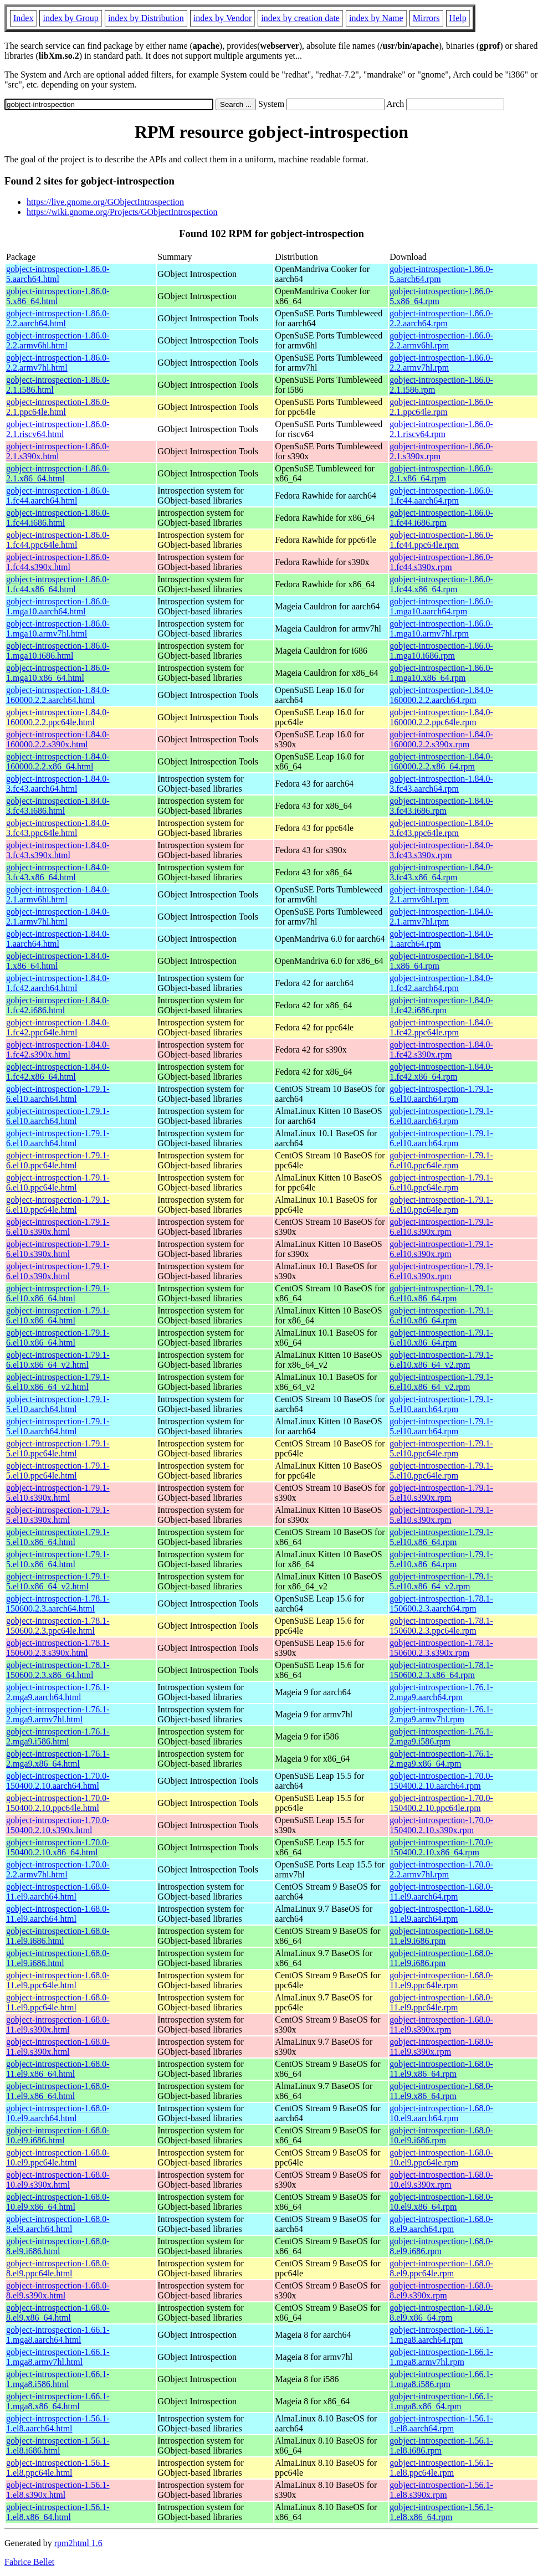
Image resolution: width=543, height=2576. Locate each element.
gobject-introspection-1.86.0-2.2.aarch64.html (58, 318)
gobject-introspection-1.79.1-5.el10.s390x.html (58, 1492)
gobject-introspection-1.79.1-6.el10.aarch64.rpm (441, 1094)
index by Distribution (146, 18)
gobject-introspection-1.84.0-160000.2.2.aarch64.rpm (441, 695)
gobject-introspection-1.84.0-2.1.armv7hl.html (58, 916)
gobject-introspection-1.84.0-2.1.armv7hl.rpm (441, 916)
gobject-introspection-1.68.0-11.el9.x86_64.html (58, 2069)
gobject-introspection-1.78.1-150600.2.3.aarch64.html (58, 1603)
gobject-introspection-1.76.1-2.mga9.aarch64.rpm (441, 1692)
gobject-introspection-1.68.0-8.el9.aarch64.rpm (441, 2224)
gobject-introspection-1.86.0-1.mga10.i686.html (58, 650)
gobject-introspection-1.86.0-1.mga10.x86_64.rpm (441, 673)
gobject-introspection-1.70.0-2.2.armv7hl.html (58, 1869)
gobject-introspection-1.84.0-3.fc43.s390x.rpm (441, 850)
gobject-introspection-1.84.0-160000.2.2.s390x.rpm (441, 739)
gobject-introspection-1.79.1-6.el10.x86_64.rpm (441, 1293)
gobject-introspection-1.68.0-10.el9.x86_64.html (58, 2201)
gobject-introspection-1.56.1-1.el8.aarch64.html (58, 2423)
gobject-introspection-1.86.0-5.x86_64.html (58, 296)
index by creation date (300, 18)
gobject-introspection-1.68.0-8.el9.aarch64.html (58, 2224)
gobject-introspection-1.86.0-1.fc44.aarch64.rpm (441, 495)
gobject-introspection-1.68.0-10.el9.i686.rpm (441, 2135)
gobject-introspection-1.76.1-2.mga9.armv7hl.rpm (441, 1714)
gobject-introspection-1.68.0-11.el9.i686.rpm (441, 1936)
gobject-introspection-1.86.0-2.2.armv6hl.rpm (441, 340)
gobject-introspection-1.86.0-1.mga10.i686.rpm (441, 650)
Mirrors (426, 18)
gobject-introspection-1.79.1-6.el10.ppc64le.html (58, 1160)
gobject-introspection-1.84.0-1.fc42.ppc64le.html (58, 1027)
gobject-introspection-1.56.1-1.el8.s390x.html (58, 2490)
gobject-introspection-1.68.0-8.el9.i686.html (58, 2246)
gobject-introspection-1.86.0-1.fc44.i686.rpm (441, 517)
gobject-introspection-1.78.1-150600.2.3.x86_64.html (58, 1670)
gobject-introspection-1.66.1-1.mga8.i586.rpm (441, 2379)
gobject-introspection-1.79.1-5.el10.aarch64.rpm (441, 1404)
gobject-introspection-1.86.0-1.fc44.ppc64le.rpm (441, 540)
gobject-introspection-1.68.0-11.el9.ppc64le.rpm (441, 1980)
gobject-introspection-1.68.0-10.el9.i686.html (58, 2135)
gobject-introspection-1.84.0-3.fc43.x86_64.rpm (441, 872)
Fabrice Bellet (29, 2562)
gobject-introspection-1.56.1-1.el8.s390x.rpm (441, 2490)
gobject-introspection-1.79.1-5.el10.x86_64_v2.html (58, 1581)
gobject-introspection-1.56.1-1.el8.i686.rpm (441, 2445)
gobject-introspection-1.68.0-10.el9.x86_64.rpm (441, 2201)
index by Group (70, 18)
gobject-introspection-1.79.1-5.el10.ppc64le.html (58, 1448)
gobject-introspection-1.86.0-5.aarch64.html (58, 274)
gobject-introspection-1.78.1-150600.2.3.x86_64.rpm (441, 1670)
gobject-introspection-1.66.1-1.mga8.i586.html (58, 2379)
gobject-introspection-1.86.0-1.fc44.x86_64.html (58, 584)
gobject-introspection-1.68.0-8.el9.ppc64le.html (58, 2268)
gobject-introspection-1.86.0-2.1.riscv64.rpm (441, 429)
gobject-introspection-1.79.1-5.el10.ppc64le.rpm (441, 1448)
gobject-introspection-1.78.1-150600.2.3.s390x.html (58, 1648)
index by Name (376, 18)
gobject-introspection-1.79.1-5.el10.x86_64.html (58, 1537)
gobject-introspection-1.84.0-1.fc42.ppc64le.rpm (441, 1027)
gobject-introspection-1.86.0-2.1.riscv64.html (58, 429)
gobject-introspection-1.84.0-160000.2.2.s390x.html (58, 739)
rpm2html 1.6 (78, 2543)
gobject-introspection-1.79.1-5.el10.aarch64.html (58, 1404)
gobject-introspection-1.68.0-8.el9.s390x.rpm (441, 2290)
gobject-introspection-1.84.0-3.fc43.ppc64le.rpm (441, 828)
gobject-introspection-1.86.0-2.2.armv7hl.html (58, 362)
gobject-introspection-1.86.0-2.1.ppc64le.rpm (441, 407)
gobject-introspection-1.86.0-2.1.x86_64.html (58, 473)
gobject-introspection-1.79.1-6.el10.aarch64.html (58, 1094)
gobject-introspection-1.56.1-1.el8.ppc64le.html (58, 2467)
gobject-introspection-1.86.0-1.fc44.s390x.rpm (441, 562)
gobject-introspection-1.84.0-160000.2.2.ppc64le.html (58, 717)
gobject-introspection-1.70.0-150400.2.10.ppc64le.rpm (441, 1803)
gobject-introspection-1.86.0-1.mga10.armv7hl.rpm (441, 628)
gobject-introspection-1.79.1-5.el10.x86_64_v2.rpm (441, 1581)
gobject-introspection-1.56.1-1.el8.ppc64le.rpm (441, 2467)
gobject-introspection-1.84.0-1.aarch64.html (58, 938)
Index (23, 18)
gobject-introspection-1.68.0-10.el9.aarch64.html (58, 2113)
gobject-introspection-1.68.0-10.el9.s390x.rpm (441, 2179)
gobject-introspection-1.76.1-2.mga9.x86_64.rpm (441, 1758)
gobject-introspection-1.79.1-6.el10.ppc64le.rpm (441, 1160)
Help (458, 18)
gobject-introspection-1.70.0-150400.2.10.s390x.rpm (441, 1825)
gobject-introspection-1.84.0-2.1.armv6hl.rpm (441, 894)
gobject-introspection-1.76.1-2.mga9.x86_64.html (58, 1758)
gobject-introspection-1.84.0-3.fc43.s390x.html (58, 850)
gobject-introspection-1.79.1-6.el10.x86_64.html (58, 1293)
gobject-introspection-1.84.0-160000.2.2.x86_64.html (58, 761)
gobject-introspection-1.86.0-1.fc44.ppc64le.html (58, 540)
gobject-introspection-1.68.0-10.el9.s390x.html (58, 2179)
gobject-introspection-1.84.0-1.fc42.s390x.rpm (441, 1049)
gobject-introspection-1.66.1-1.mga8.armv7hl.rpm (441, 2357)
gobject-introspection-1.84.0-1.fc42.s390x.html (58, 1049)
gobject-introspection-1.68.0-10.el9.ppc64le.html (58, 2157)
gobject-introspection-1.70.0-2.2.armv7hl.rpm (441, 1869)
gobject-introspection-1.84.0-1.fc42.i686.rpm (441, 1005)
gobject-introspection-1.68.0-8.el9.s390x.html (58, 2290)
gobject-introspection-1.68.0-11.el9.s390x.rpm (441, 2024)
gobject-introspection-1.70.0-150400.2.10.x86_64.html (58, 1847)
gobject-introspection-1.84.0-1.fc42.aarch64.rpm (441, 983)
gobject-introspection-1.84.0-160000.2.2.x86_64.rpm (441, 761)
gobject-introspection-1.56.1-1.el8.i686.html (58, 2445)
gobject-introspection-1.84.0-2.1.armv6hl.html (58, 894)
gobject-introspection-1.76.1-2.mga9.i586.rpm (441, 1736)
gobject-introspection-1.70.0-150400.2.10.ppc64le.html (58, 1803)
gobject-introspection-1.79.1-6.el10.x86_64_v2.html (58, 1359)
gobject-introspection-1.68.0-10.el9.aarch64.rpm (441, 2113)
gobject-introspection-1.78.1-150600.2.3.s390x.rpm (441, 1648)
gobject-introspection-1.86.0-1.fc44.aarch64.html (58, 495)
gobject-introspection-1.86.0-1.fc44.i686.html (58, 517)
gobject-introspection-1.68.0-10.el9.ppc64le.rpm (441, 2157)
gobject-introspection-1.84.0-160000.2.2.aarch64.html (58, 695)
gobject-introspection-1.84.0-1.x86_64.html (58, 961)
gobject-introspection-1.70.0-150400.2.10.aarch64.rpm (441, 1780)
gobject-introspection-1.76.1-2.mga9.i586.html (58, 1736)
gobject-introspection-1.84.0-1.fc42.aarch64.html (58, 983)
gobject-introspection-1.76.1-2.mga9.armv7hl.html (58, 1714)
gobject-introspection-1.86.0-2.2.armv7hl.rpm (441, 362)
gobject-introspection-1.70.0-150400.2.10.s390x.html (58, 1825)
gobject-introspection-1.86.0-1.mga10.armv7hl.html (58, 628)
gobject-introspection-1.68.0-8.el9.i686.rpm (441, 2246)
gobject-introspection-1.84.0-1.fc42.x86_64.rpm (441, 1071)
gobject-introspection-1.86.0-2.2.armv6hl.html (58, 340)
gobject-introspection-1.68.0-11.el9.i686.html (58, 1936)
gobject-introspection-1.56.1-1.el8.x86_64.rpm (441, 2512)
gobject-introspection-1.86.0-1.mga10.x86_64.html (58, 673)
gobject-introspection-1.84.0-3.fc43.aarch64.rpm (441, 783)
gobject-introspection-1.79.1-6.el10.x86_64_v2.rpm (441, 1359)
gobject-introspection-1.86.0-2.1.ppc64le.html (58, 407)
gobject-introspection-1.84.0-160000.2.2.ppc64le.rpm (441, 717)
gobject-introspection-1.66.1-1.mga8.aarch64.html (58, 2334)
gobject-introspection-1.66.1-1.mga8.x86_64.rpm (441, 2401)
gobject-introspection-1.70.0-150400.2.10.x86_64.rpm (441, 1847)
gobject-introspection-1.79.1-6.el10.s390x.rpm (441, 1226)
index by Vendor (222, 18)
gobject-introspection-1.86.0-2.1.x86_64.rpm (441, 473)
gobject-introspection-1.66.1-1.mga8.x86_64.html (58, 2401)
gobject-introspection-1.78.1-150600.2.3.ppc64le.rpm (441, 1625)
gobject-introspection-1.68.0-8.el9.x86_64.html (58, 2312)
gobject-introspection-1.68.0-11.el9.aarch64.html (58, 1891)
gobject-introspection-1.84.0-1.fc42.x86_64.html (58, 1071)
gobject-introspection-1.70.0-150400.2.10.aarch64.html (58, 1780)
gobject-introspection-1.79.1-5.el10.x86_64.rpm (441, 1537)
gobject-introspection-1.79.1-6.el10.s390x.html (58, 1226)
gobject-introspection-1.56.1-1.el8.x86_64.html (58, 2512)
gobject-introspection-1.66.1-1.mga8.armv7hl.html (58, 2357)
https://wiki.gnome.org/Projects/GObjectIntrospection (122, 212)
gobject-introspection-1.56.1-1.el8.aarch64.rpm (441, 2423)
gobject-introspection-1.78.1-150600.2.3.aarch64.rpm (441, 1603)
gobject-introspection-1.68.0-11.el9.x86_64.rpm (441, 2069)
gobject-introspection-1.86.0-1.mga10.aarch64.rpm (441, 606)
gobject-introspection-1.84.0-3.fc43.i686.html (58, 805)
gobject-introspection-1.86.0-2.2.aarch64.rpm (441, 318)
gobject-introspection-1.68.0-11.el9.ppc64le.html (58, 1980)
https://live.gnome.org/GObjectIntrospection (105, 202)
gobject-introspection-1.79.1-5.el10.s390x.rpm (441, 1492)
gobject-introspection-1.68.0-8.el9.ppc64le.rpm (441, 2268)
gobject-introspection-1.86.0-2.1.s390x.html (58, 451)
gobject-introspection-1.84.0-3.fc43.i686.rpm (441, 805)
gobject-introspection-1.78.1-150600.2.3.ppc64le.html (58, 1625)
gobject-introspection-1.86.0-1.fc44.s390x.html (58, 562)
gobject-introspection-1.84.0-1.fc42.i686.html (58, 1005)
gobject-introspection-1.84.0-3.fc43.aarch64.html (58, 783)
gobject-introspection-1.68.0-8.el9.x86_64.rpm (441, 2312)
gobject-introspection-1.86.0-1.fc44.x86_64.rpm (441, 584)
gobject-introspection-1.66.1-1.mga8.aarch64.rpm (441, 2334)
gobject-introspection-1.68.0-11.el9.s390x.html (58, 2024)
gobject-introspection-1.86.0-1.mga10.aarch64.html (58, 606)
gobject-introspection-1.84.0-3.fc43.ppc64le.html (58, 828)
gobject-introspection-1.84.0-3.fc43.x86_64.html (58, 872)
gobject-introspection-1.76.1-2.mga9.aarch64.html (58, 1692)
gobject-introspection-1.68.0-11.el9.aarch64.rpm (441, 1891)
